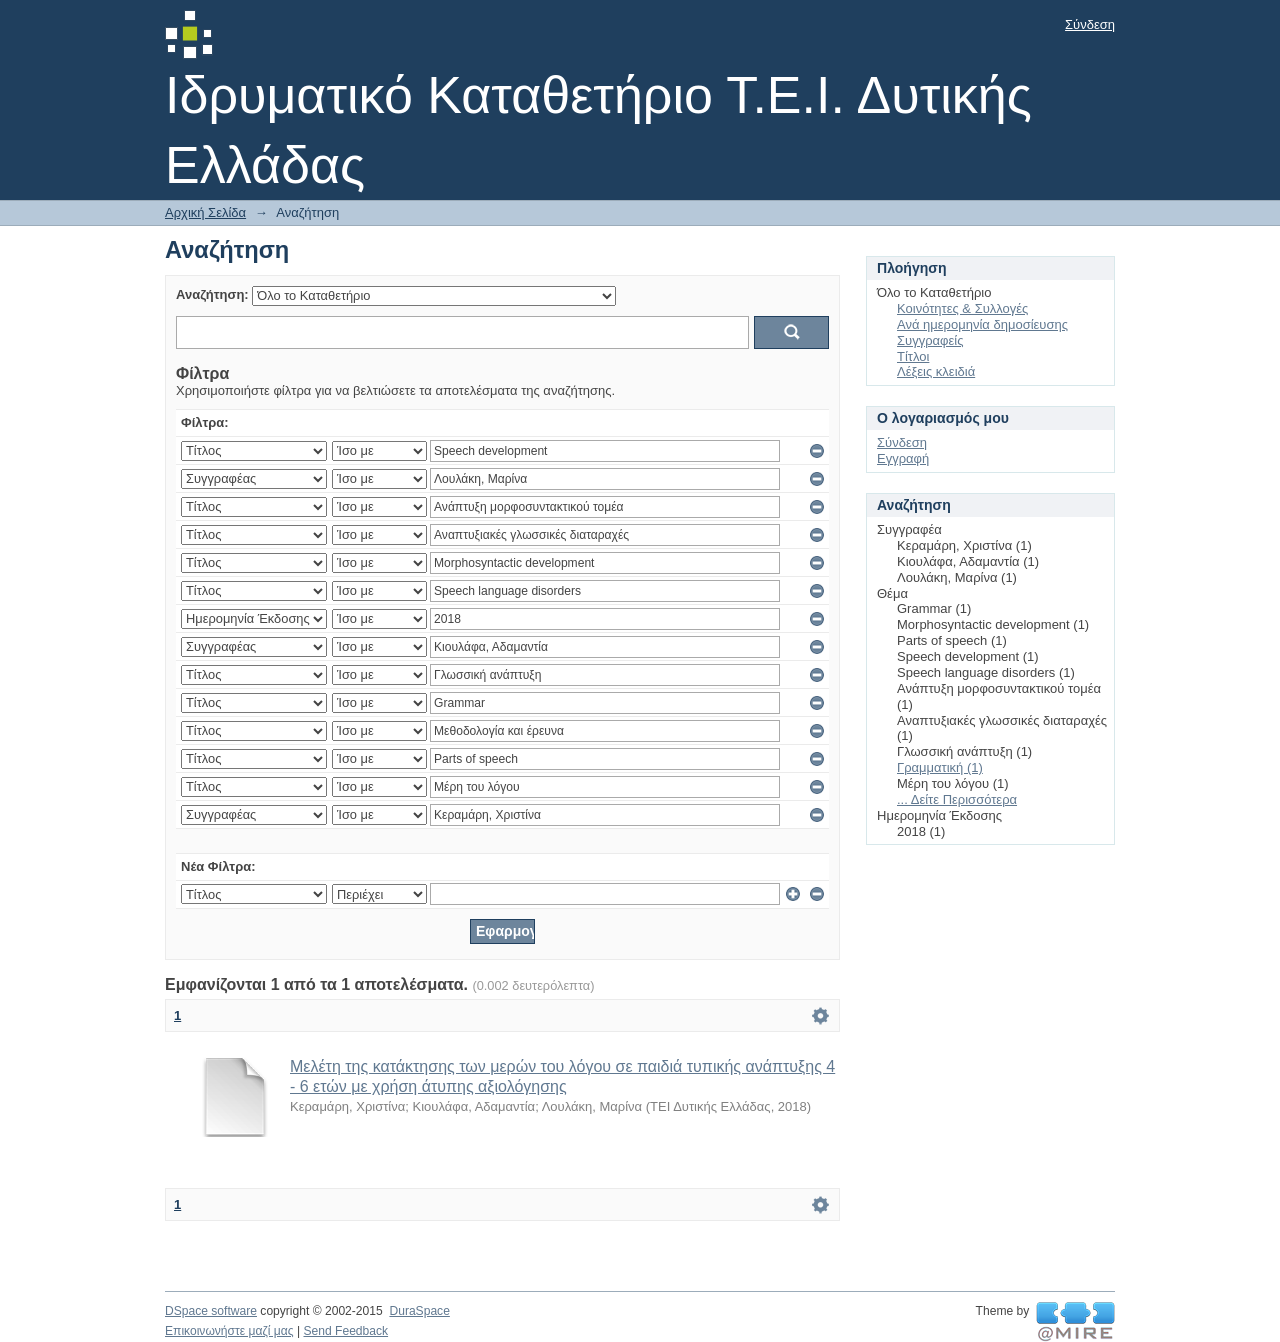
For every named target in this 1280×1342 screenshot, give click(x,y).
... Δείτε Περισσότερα (957, 799)
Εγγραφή (903, 458)
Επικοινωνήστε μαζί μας (229, 1331)
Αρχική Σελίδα (205, 212)
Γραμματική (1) (940, 767)
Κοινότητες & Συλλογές (962, 308)
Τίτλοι (913, 356)
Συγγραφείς (930, 340)
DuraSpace (419, 1311)
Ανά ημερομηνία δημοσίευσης (982, 324)
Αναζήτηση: (212, 294)
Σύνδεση (1090, 24)
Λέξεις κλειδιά (936, 371)
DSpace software (211, 1311)
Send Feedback (345, 1331)
